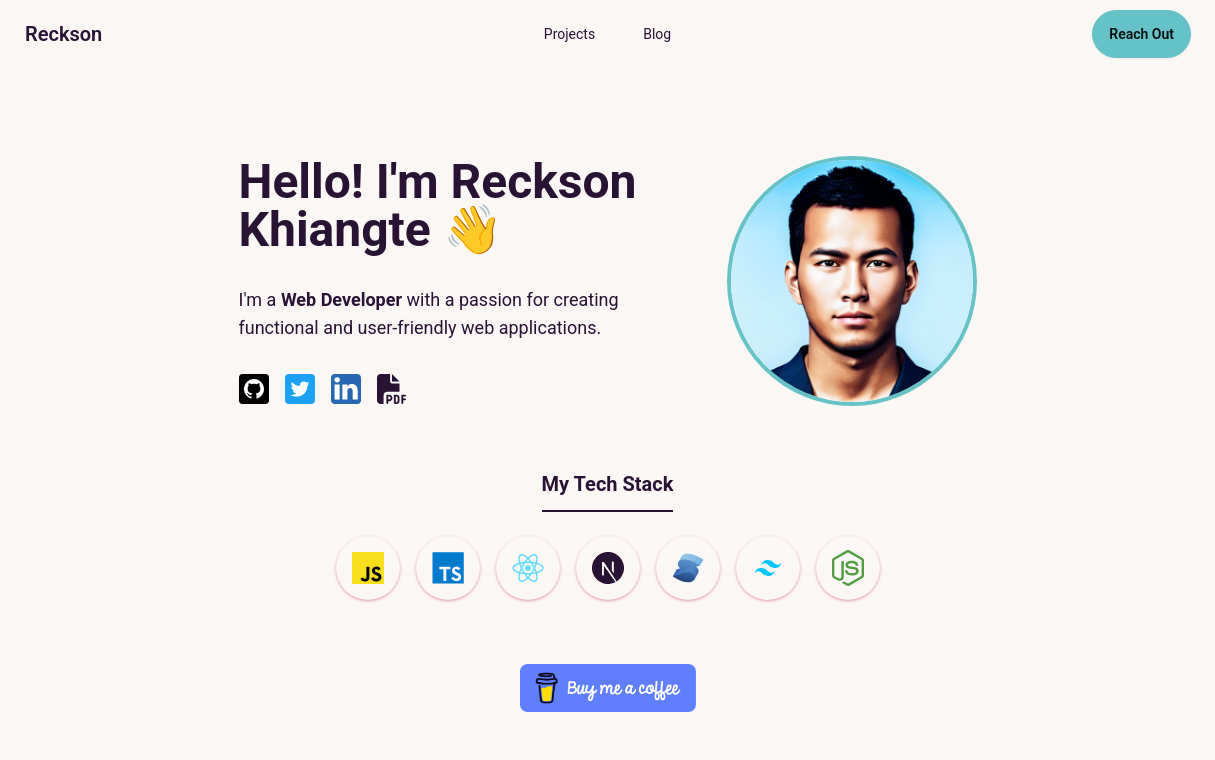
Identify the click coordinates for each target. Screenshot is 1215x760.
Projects (569, 34)
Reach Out (1141, 34)
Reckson (63, 34)
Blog (657, 34)
